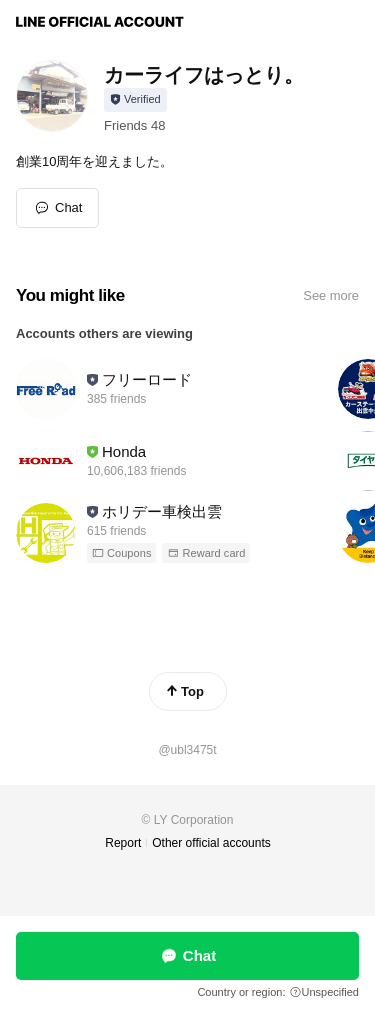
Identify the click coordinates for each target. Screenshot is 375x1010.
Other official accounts (211, 843)
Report (123, 843)
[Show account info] (135, 100)
